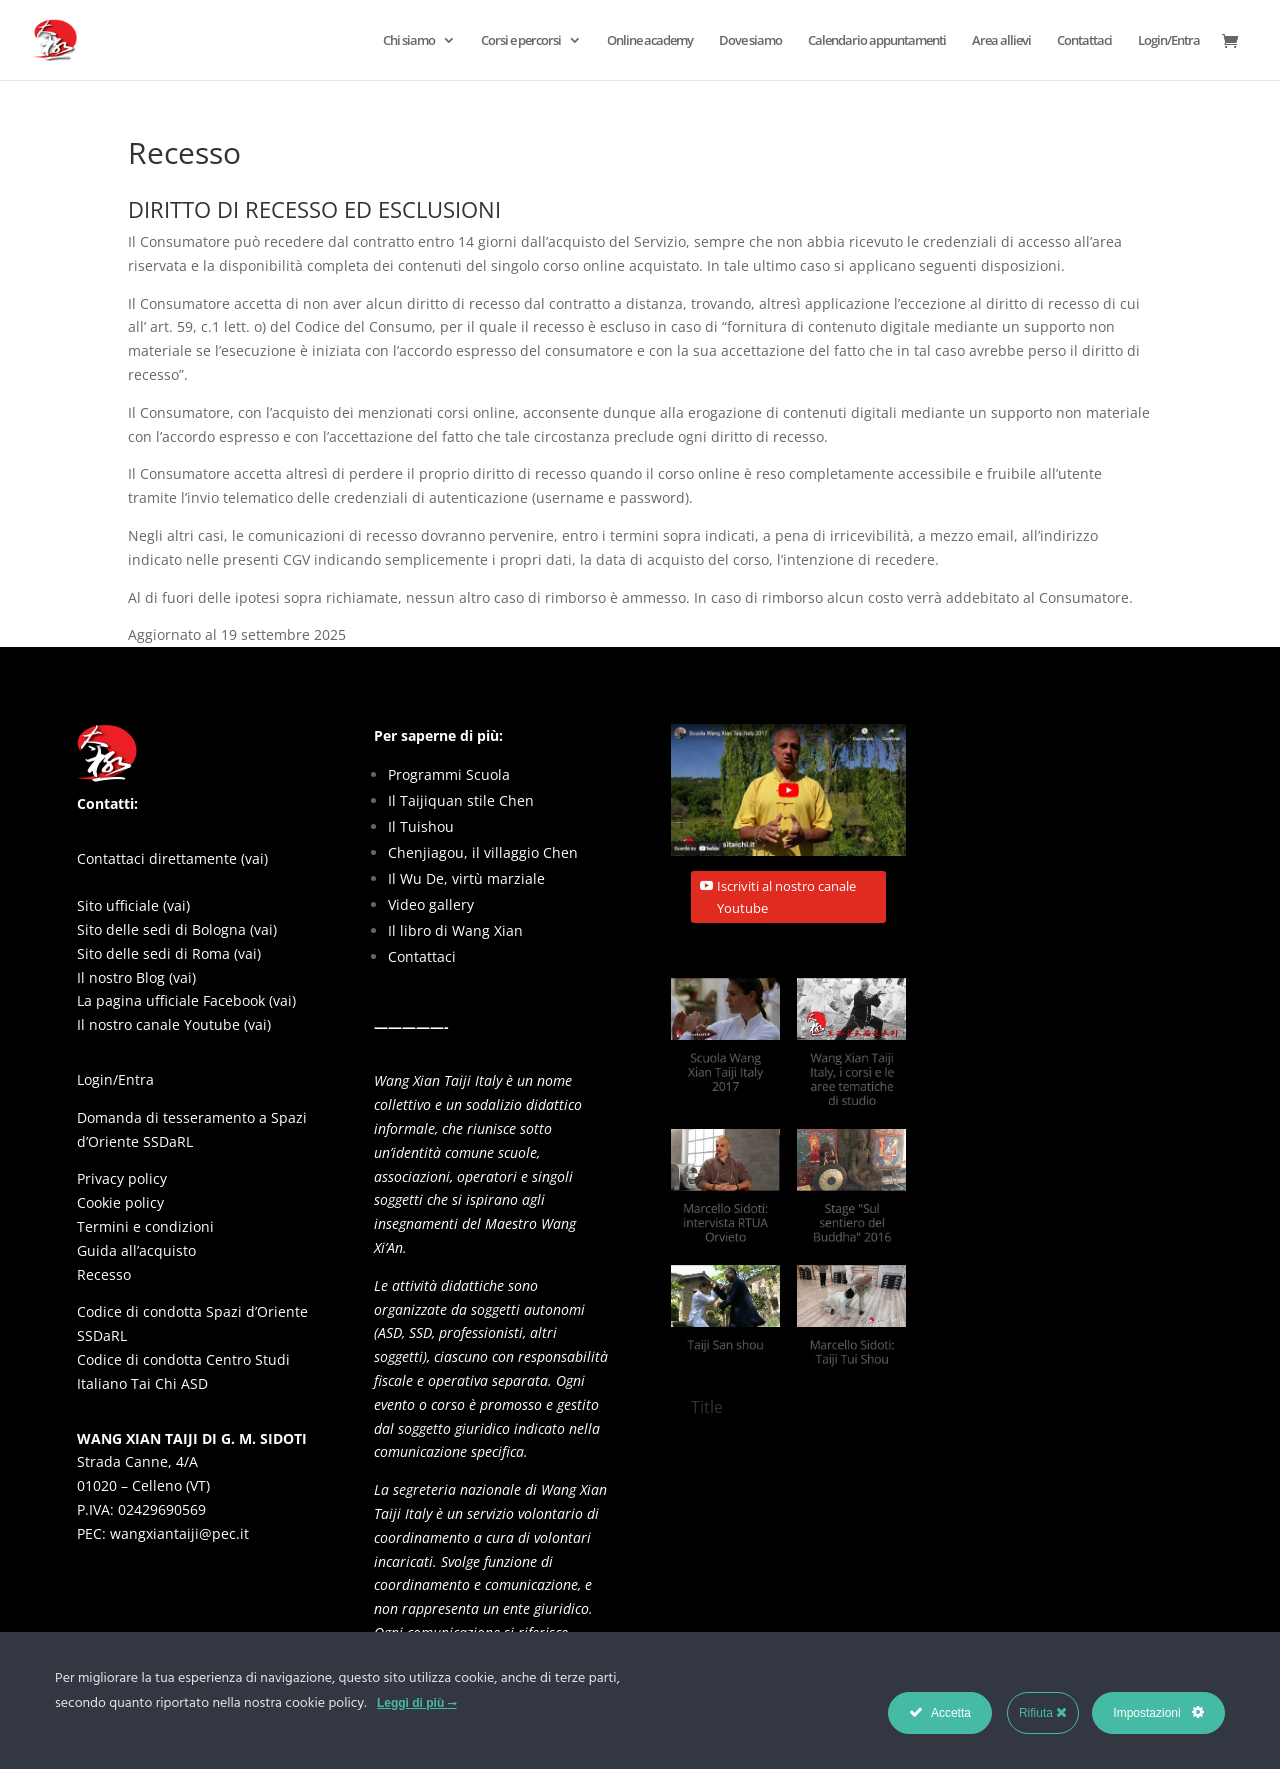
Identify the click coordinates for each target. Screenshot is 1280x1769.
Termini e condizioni (145, 1226)
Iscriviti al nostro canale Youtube (786, 897)
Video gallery (431, 904)
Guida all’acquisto (136, 1250)
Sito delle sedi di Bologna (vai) (177, 929)
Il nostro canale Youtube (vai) (174, 1024)
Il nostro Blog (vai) (136, 977)
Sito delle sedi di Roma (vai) (169, 953)
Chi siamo (409, 41)
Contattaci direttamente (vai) (172, 858)
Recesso (104, 1274)
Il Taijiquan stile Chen (461, 800)
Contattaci (1084, 41)
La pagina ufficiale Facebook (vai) (186, 1000)
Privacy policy (122, 1178)
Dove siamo (750, 41)
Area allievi (1001, 41)
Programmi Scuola (449, 774)
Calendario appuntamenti (877, 41)
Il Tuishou (421, 826)
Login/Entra (1169, 41)
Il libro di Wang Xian (455, 930)
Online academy (650, 41)
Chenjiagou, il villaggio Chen (483, 852)
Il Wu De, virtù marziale (466, 878)
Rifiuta (1043, 1712)
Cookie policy (120, 1202)
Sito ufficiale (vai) (133, 905)
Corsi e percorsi (521, 41)
